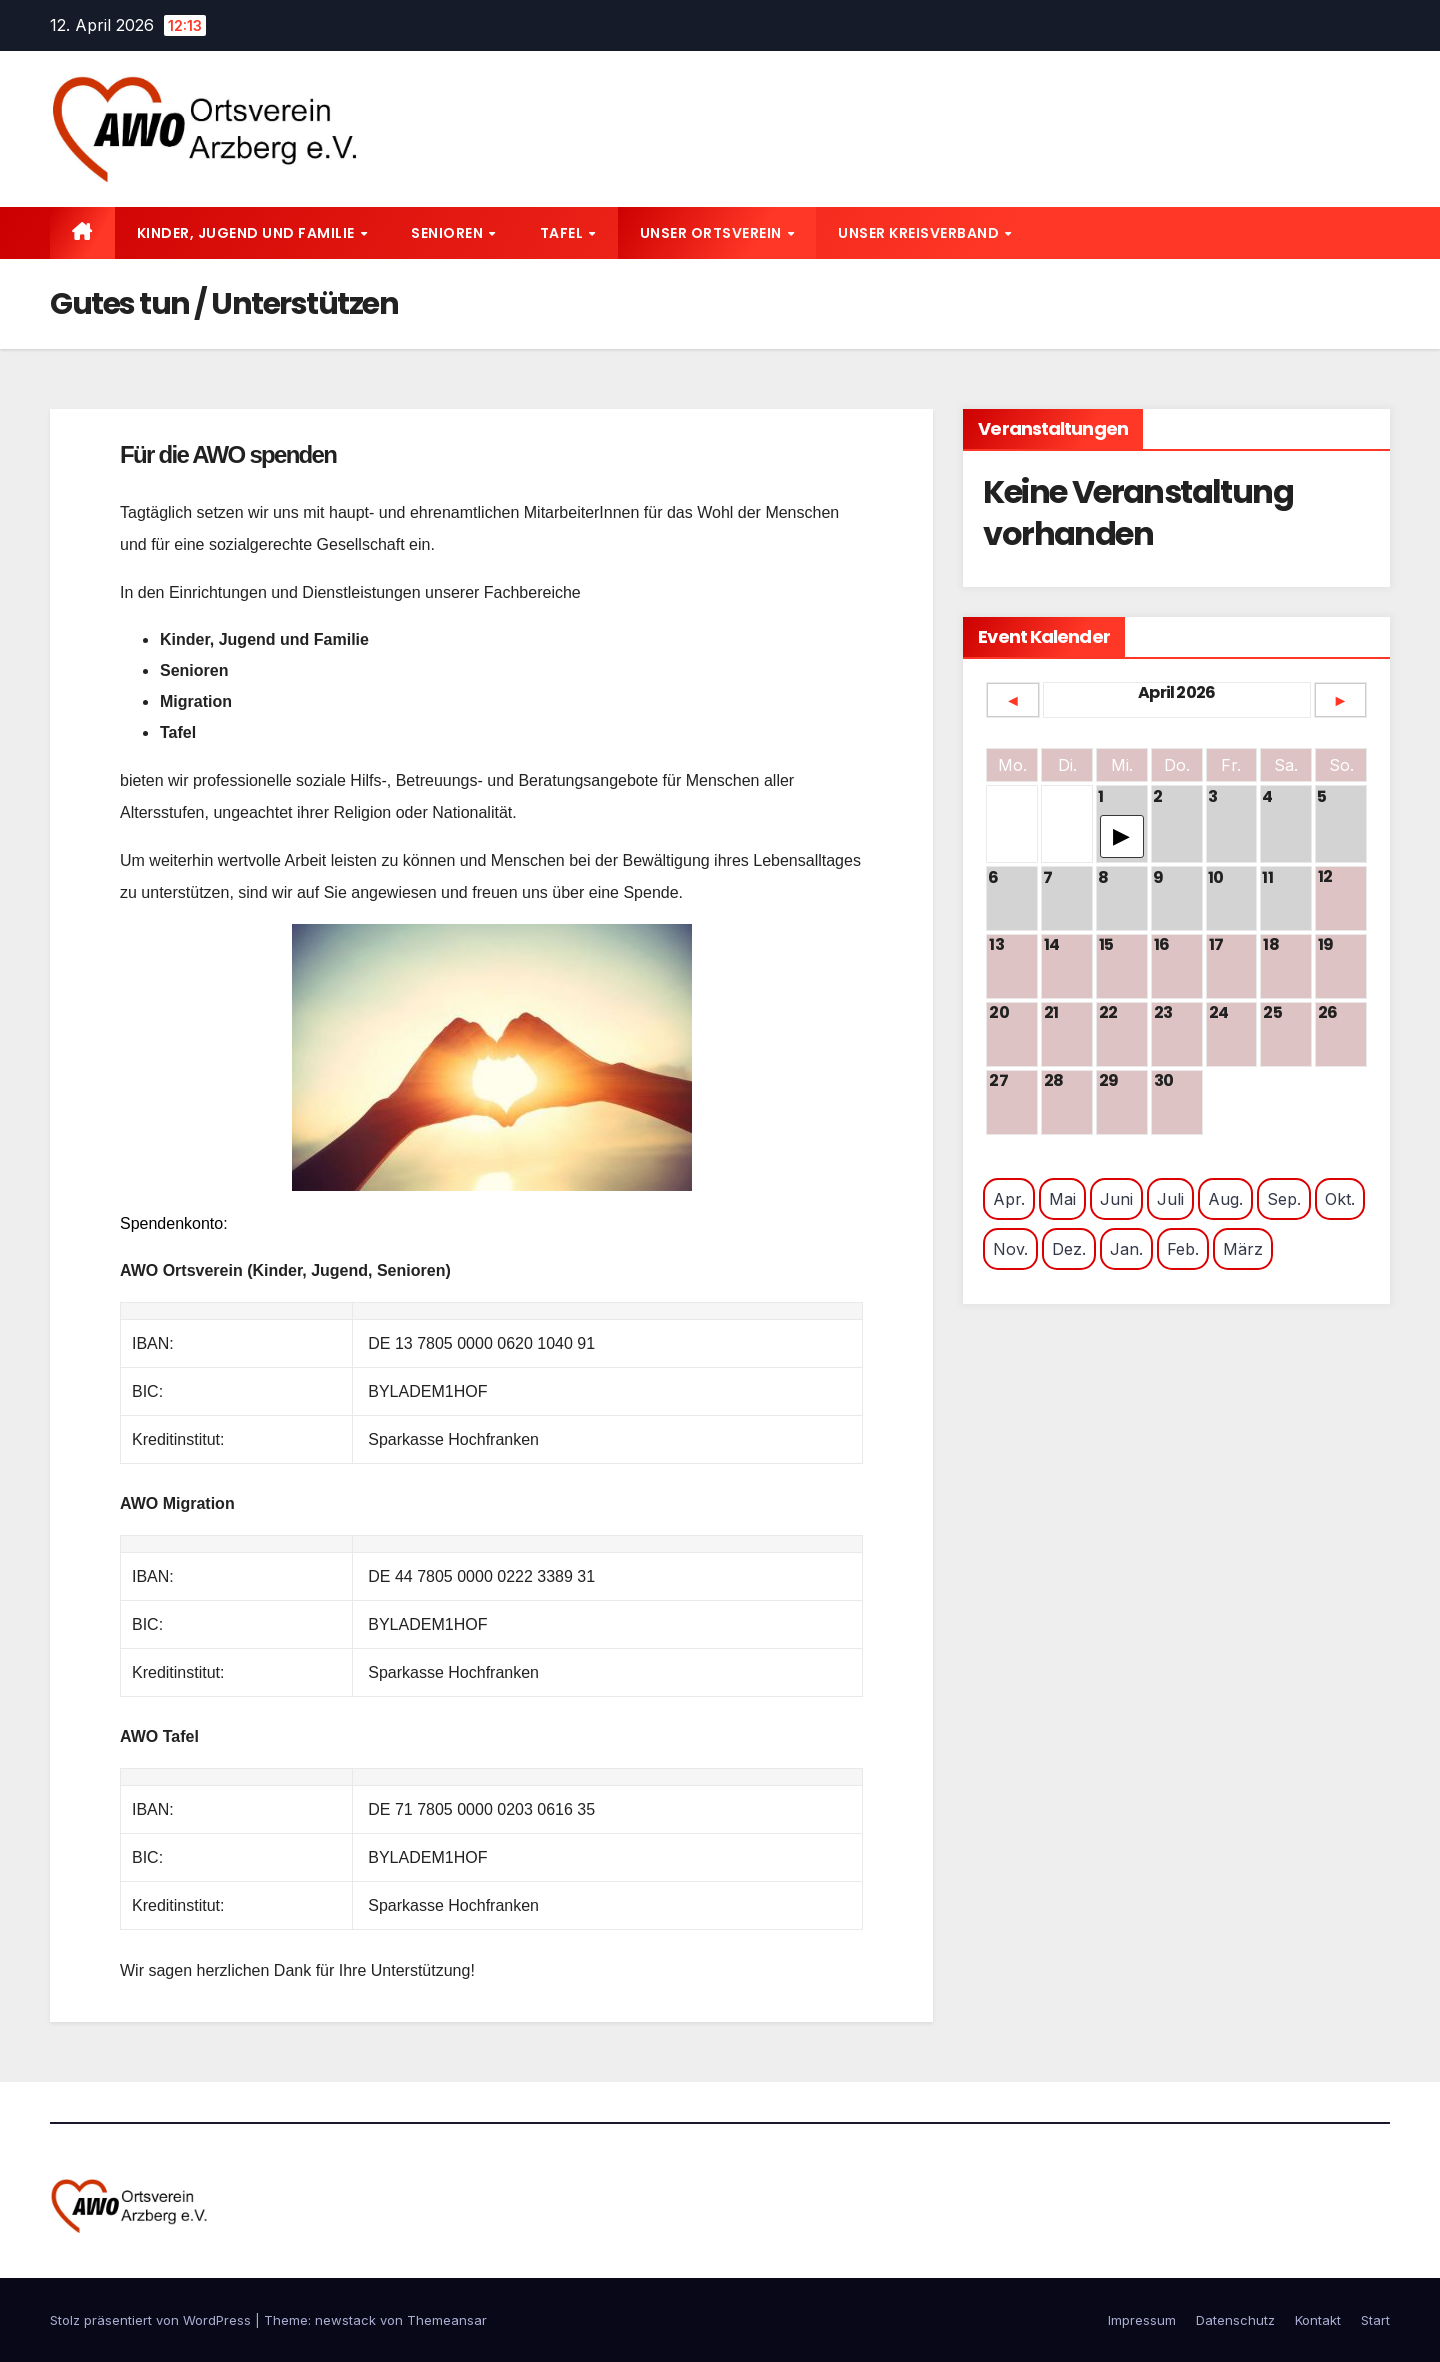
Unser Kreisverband (920, 233)
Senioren (449, 233)
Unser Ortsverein (713, 233)
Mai (1062, 1199)
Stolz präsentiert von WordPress (152, 2320)
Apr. (1009, 1199)
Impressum (1142, 2320)
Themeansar (447, 2320)
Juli (1170, 1199)
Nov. (1010, 1249)
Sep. (1284, 1199)
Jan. (1126, 1249)
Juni (1116, 1199)
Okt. (1340, 1199)
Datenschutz (1235, 2320)
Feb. (1183, 1249)
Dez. (1069, 1249)
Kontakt (1318, 2320)
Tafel (563, 233)
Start (1375, 2320)
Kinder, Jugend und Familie (248, 233)
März (1243, 1249)
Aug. (1225, 1199)
